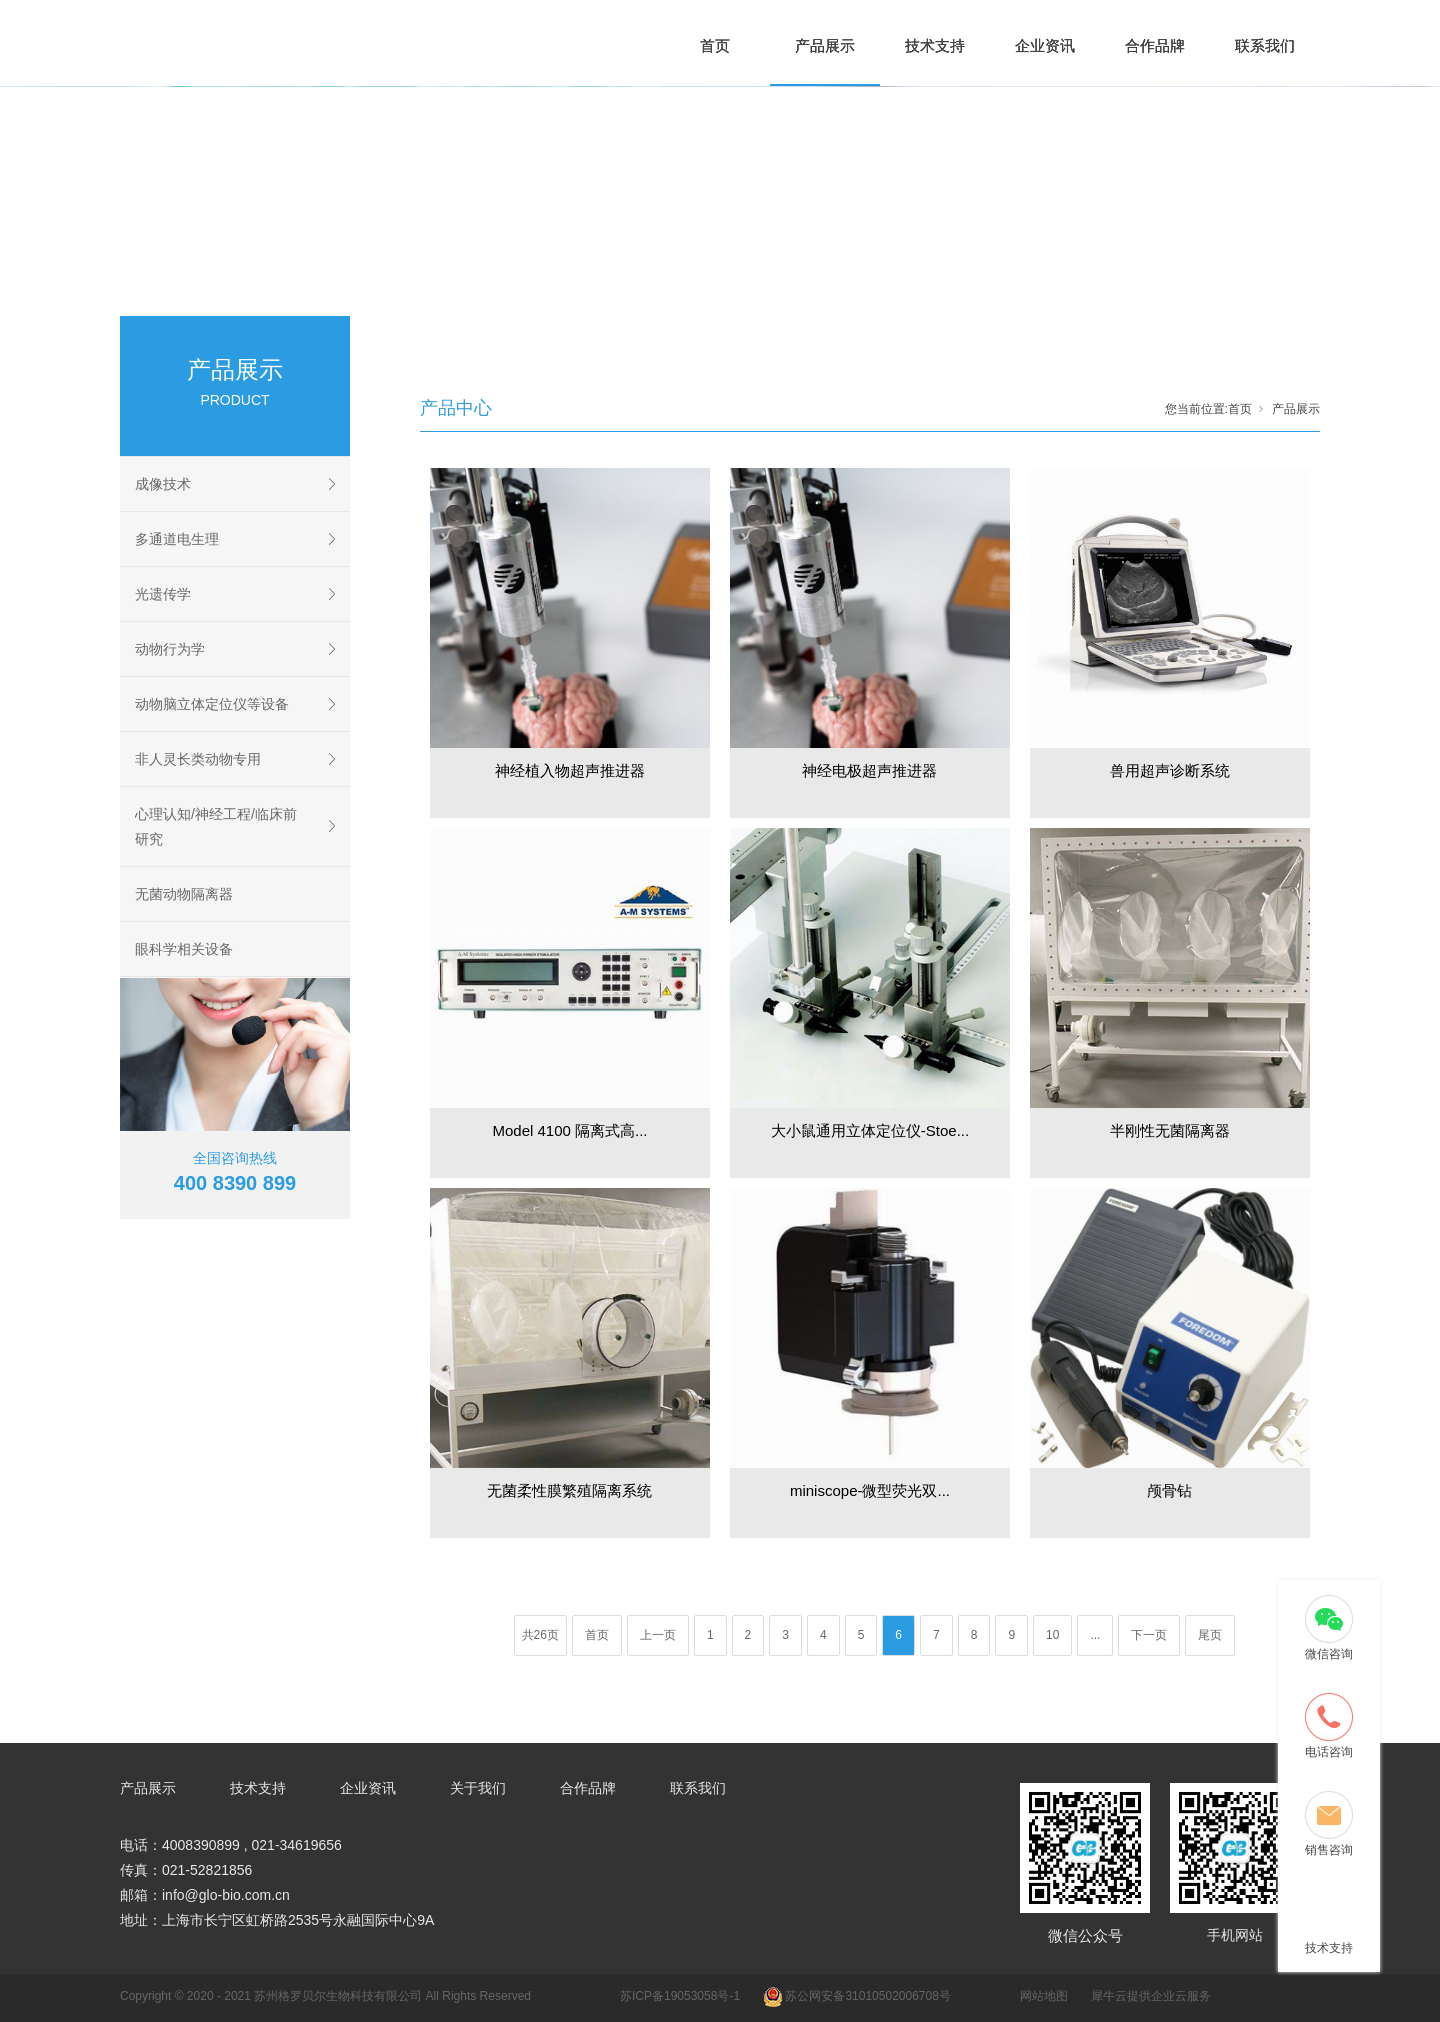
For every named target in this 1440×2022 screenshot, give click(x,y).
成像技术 (163, 484)
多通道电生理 (177, 539)
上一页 (658, 1635)
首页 (715, 45)
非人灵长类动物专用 (198, 759)
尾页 (1210, 1635)
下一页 (1149, 1635)
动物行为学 (170, 649)
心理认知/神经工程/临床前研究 (216, 826)
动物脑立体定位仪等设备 (212, 704)
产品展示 (825, 45)
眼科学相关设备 (184, 949)
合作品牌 (1155, 45)
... (1095, 1635)
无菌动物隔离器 (184, 894)
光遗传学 (163, 594)
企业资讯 (1045, 45)
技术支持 (935, 45)
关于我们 (478, 1788)
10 (1052, 1635)
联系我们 (1265, 45)
